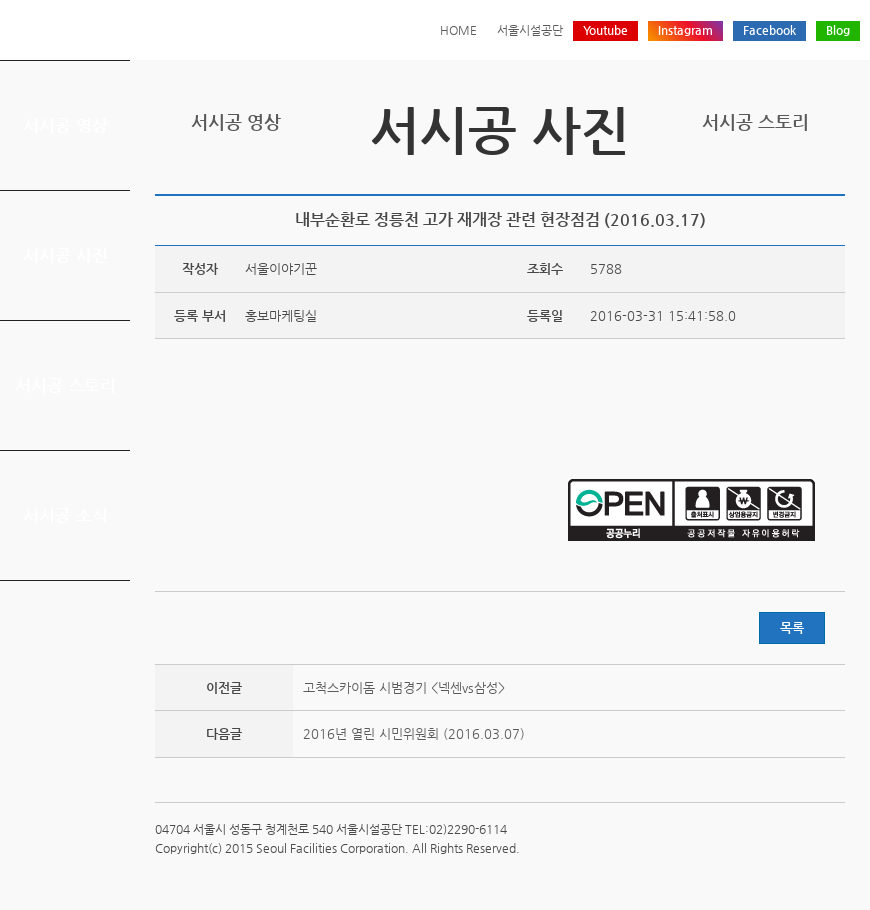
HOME (458, 30)
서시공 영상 (65, 125)
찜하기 (833, 177)
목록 (792, 627)
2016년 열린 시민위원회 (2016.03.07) (414, 733)
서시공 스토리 (65, 385)
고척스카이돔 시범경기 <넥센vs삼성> (404, 687)
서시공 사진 (65, 255)
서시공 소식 (65, 515)
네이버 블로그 (802, 177)
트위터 (740, 177)
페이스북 (771, 177)
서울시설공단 (530, 30)
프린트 (709, 177)
